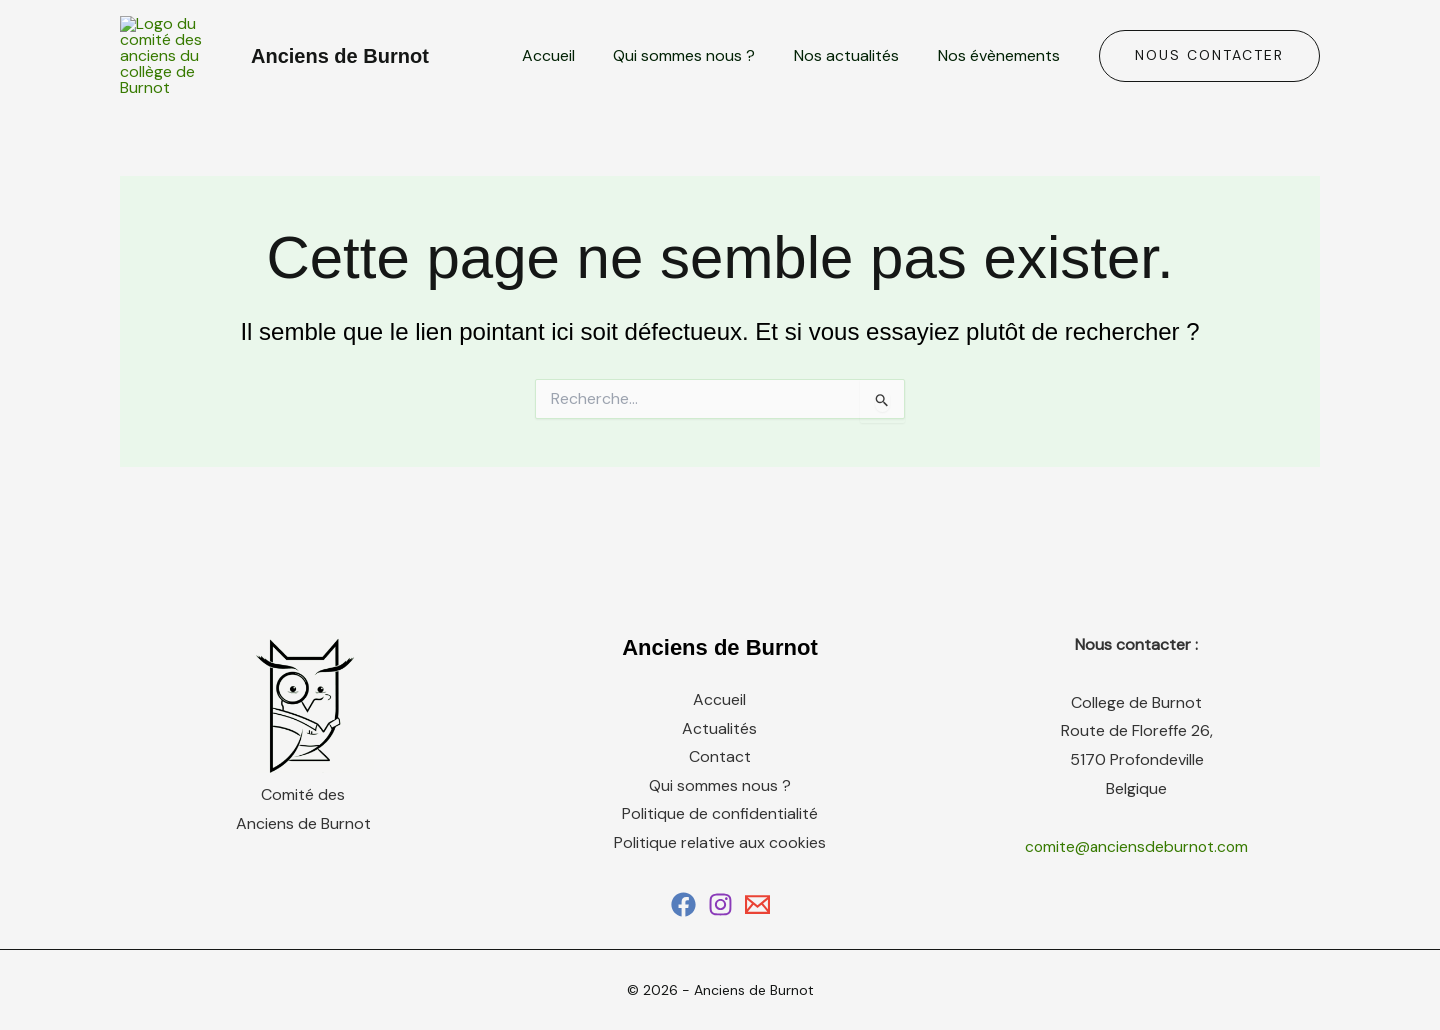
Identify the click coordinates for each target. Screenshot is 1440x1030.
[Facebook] (683, 939)
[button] (1209, 74)
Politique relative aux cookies (720, 878)
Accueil (571, 73)
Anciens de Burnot (340, 74)
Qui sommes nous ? (701, 73)
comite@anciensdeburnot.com (1136, 881)
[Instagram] (720, 939)
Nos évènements (1002, 73)
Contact (720, 792)
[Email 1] (757, 939)
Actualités (719, 763)
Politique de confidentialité (720, 849)
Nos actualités (856, 73)
